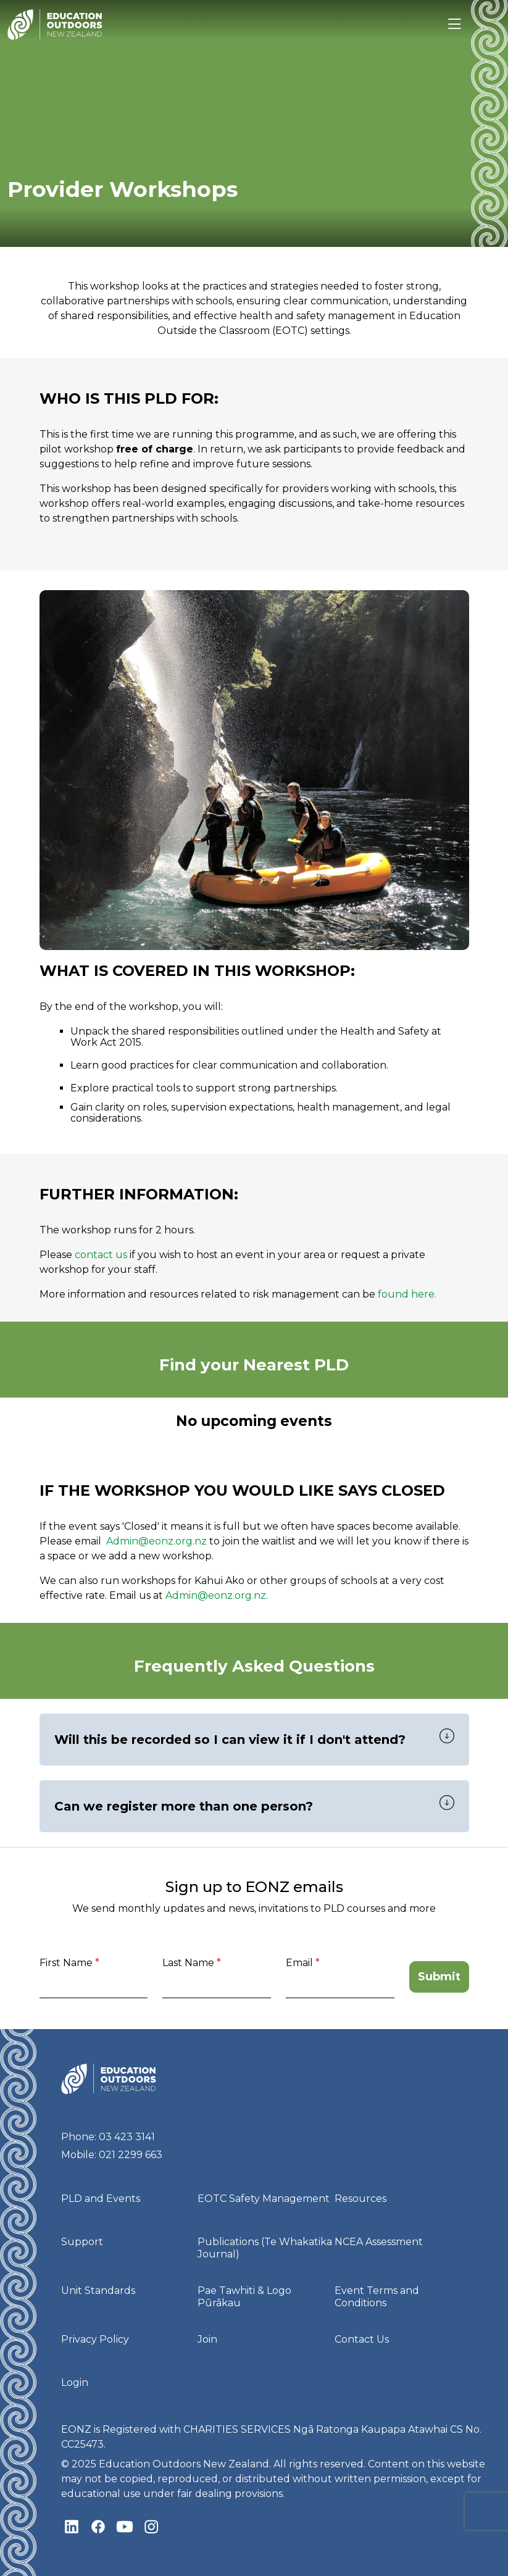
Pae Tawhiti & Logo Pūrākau (244, 2297)
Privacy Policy (95, 2339)
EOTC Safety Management (264, 2198)
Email (299, 1963)
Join (207, 2339)
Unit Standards (98, 2290)
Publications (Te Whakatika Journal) (265, 2248)
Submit (439, 1976)
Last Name (188, 1963)
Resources (360, 2198)
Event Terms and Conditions (377, 2297)
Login (74, 2382)
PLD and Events (100, 2198)
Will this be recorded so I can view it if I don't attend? (230, 1739)
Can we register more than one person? (183, 1806)
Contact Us (362, 2339)
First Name (66, 1963)
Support (82, 2242)
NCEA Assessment (379, 2242)
